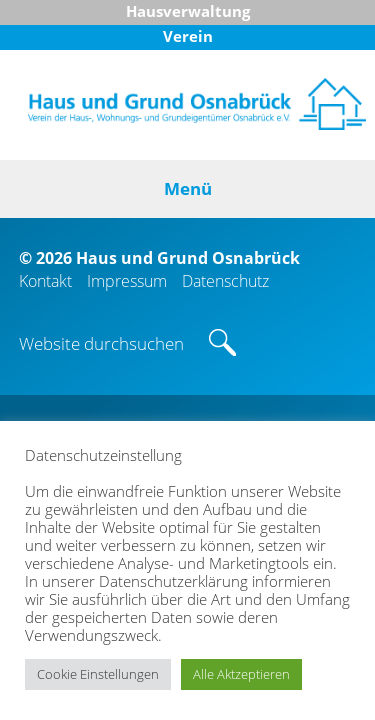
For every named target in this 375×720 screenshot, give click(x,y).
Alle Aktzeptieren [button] (241, 674)
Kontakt (45, 281)
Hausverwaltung (188, 11)
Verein (188, 36)
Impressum (127, 281)
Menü (188, 188)
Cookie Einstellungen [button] (98, 674)
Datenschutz (225, 281)
